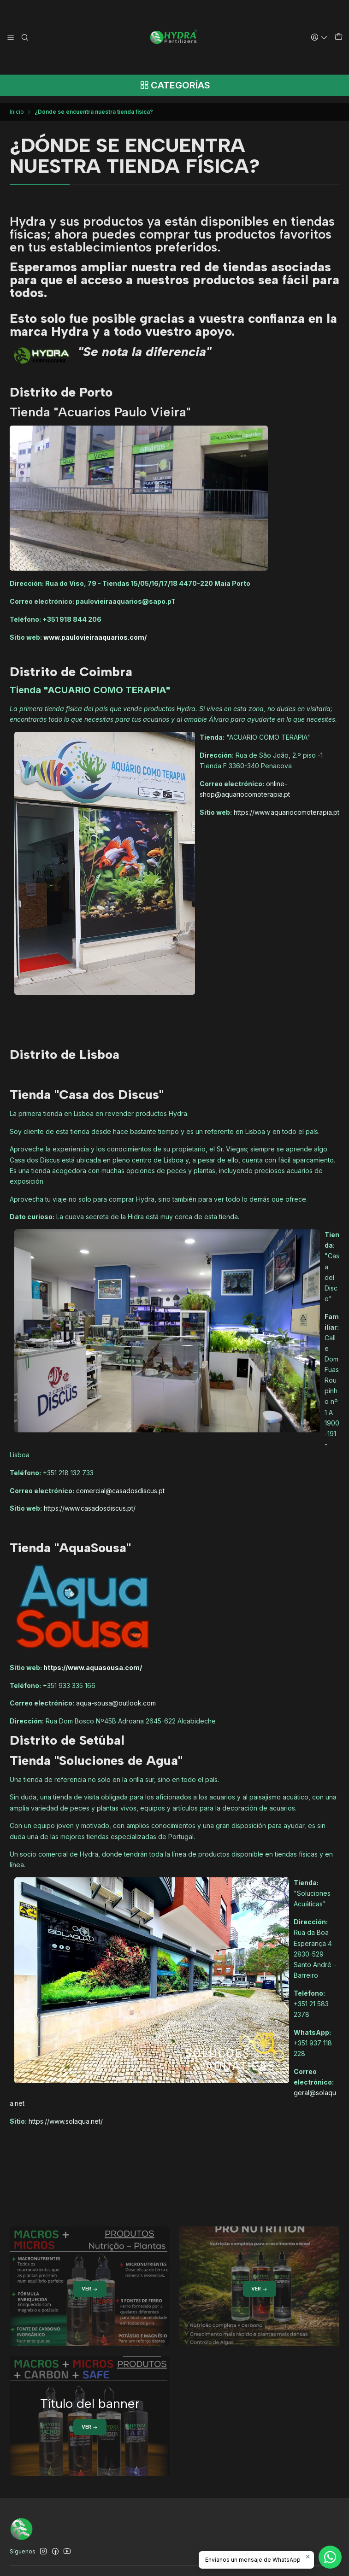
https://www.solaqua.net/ (66, 2116)
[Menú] (10, 37)
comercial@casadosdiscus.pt (120, 1485)
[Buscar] (24, 37)
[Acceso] (321, 37)
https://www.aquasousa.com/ (92, 1662)
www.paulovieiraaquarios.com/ (95, 632)
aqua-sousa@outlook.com (116, 1697)
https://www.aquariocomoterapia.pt (286, 807)
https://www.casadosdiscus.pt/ (90, 1503)
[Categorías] (174, 86)
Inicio (17, 106)
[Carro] (338, 37)
